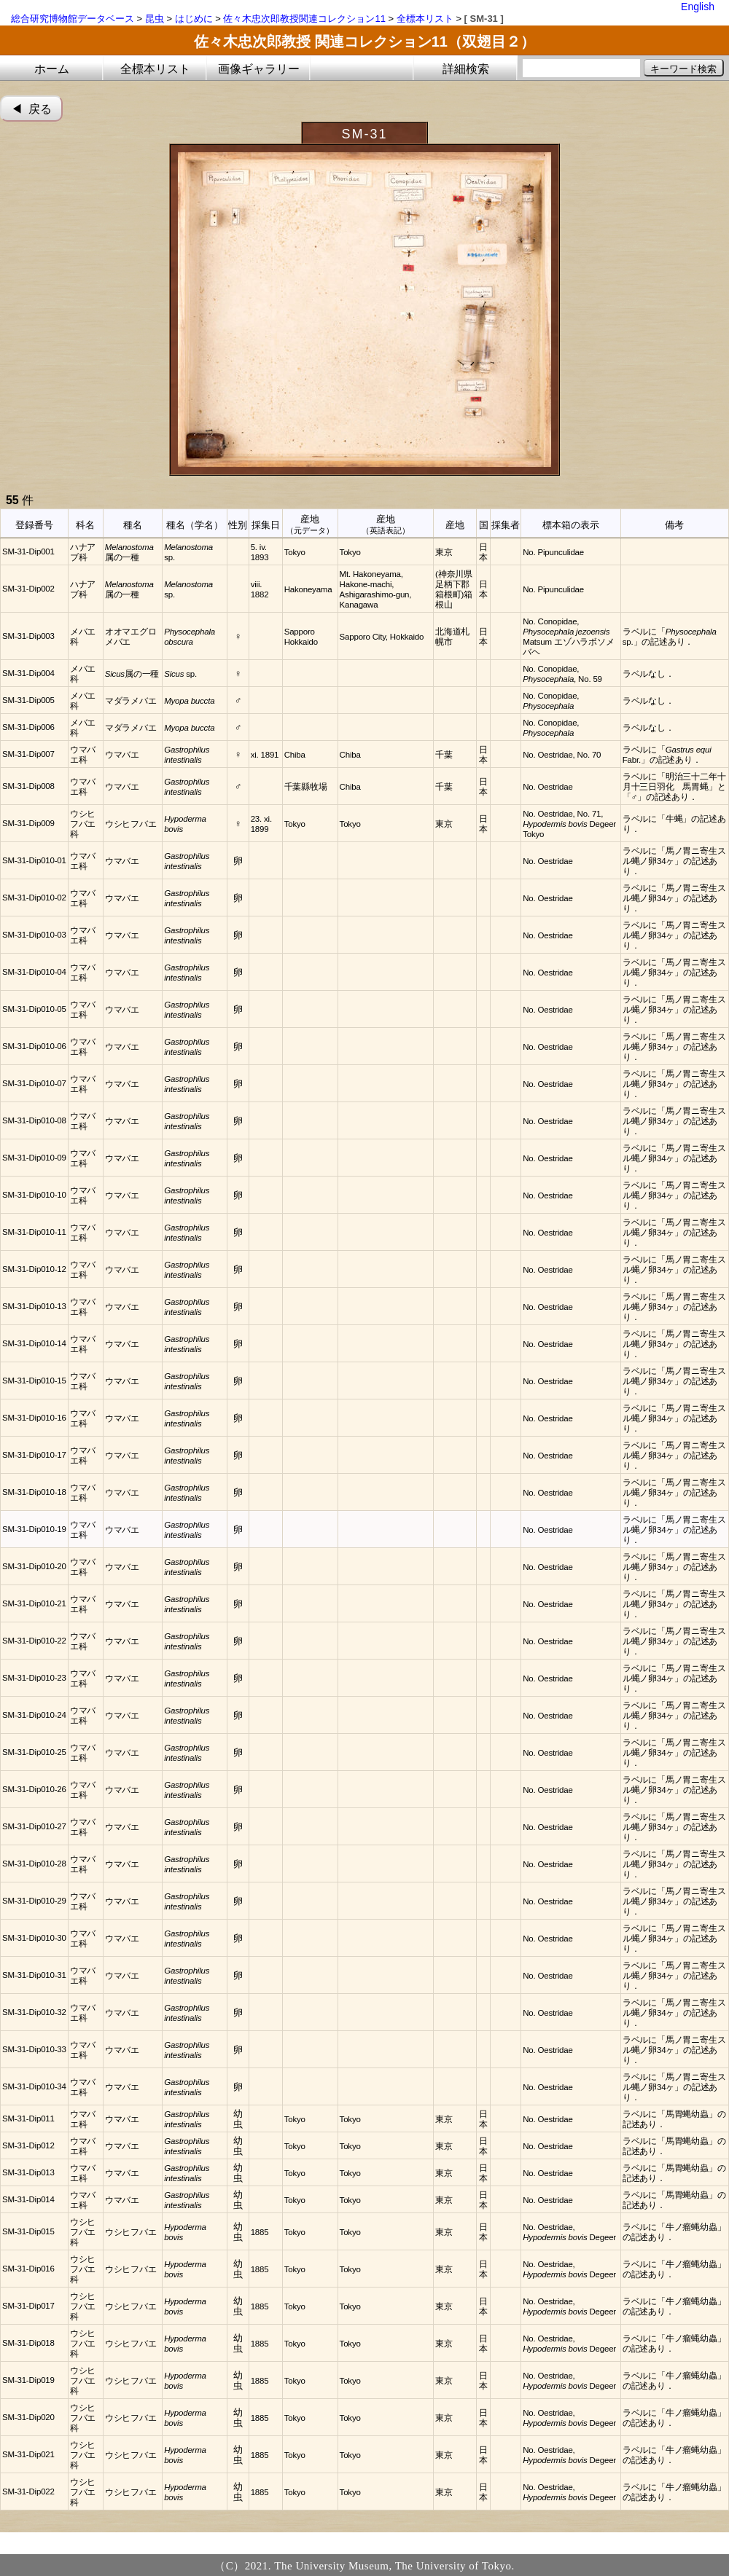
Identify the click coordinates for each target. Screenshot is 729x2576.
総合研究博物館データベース (72, 18)
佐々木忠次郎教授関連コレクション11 (304, 18)
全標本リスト (425, 18)
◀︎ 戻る (31, 109)
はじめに (194, 18)
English (697, 6)
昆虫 (154, 18)
